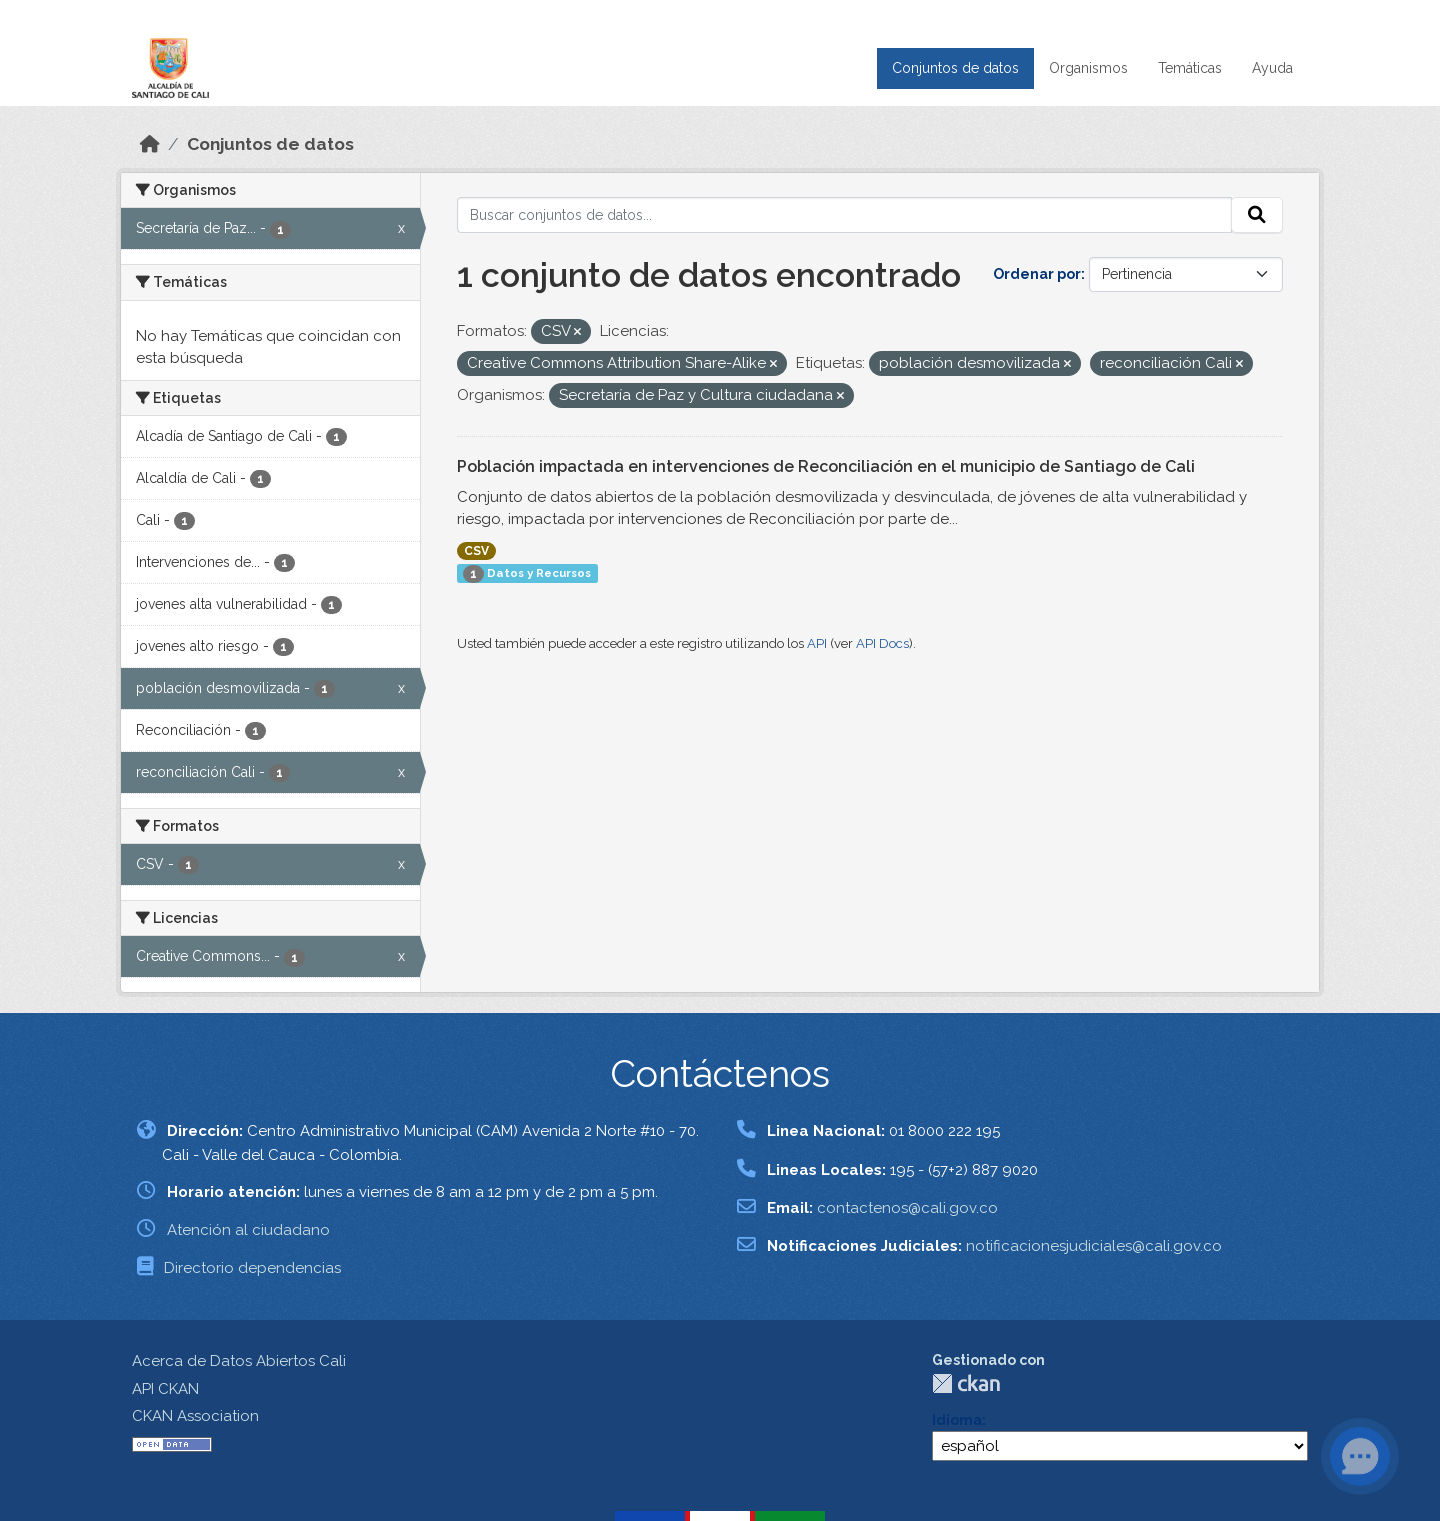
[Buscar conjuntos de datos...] (845, 215)
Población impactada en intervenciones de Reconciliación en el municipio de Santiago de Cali (826, 466)
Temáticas (1190, 68)
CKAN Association (195, 1416)
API (817, 643)
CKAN (966, 1383)
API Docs (882, 643)
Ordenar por (1037, 274)
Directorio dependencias (252, 1268)
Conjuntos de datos (955, 68)
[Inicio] (150, 144)
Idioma (957, 1420)
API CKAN (165, 1389)
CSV (476, 551)
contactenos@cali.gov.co (907, 1208)
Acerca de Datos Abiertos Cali (239, 1361)
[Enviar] (1257, 215)
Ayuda (1272, 68)
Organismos (1088, 68)
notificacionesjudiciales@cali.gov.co (1094, 1246)
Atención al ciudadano (248, 1230)
